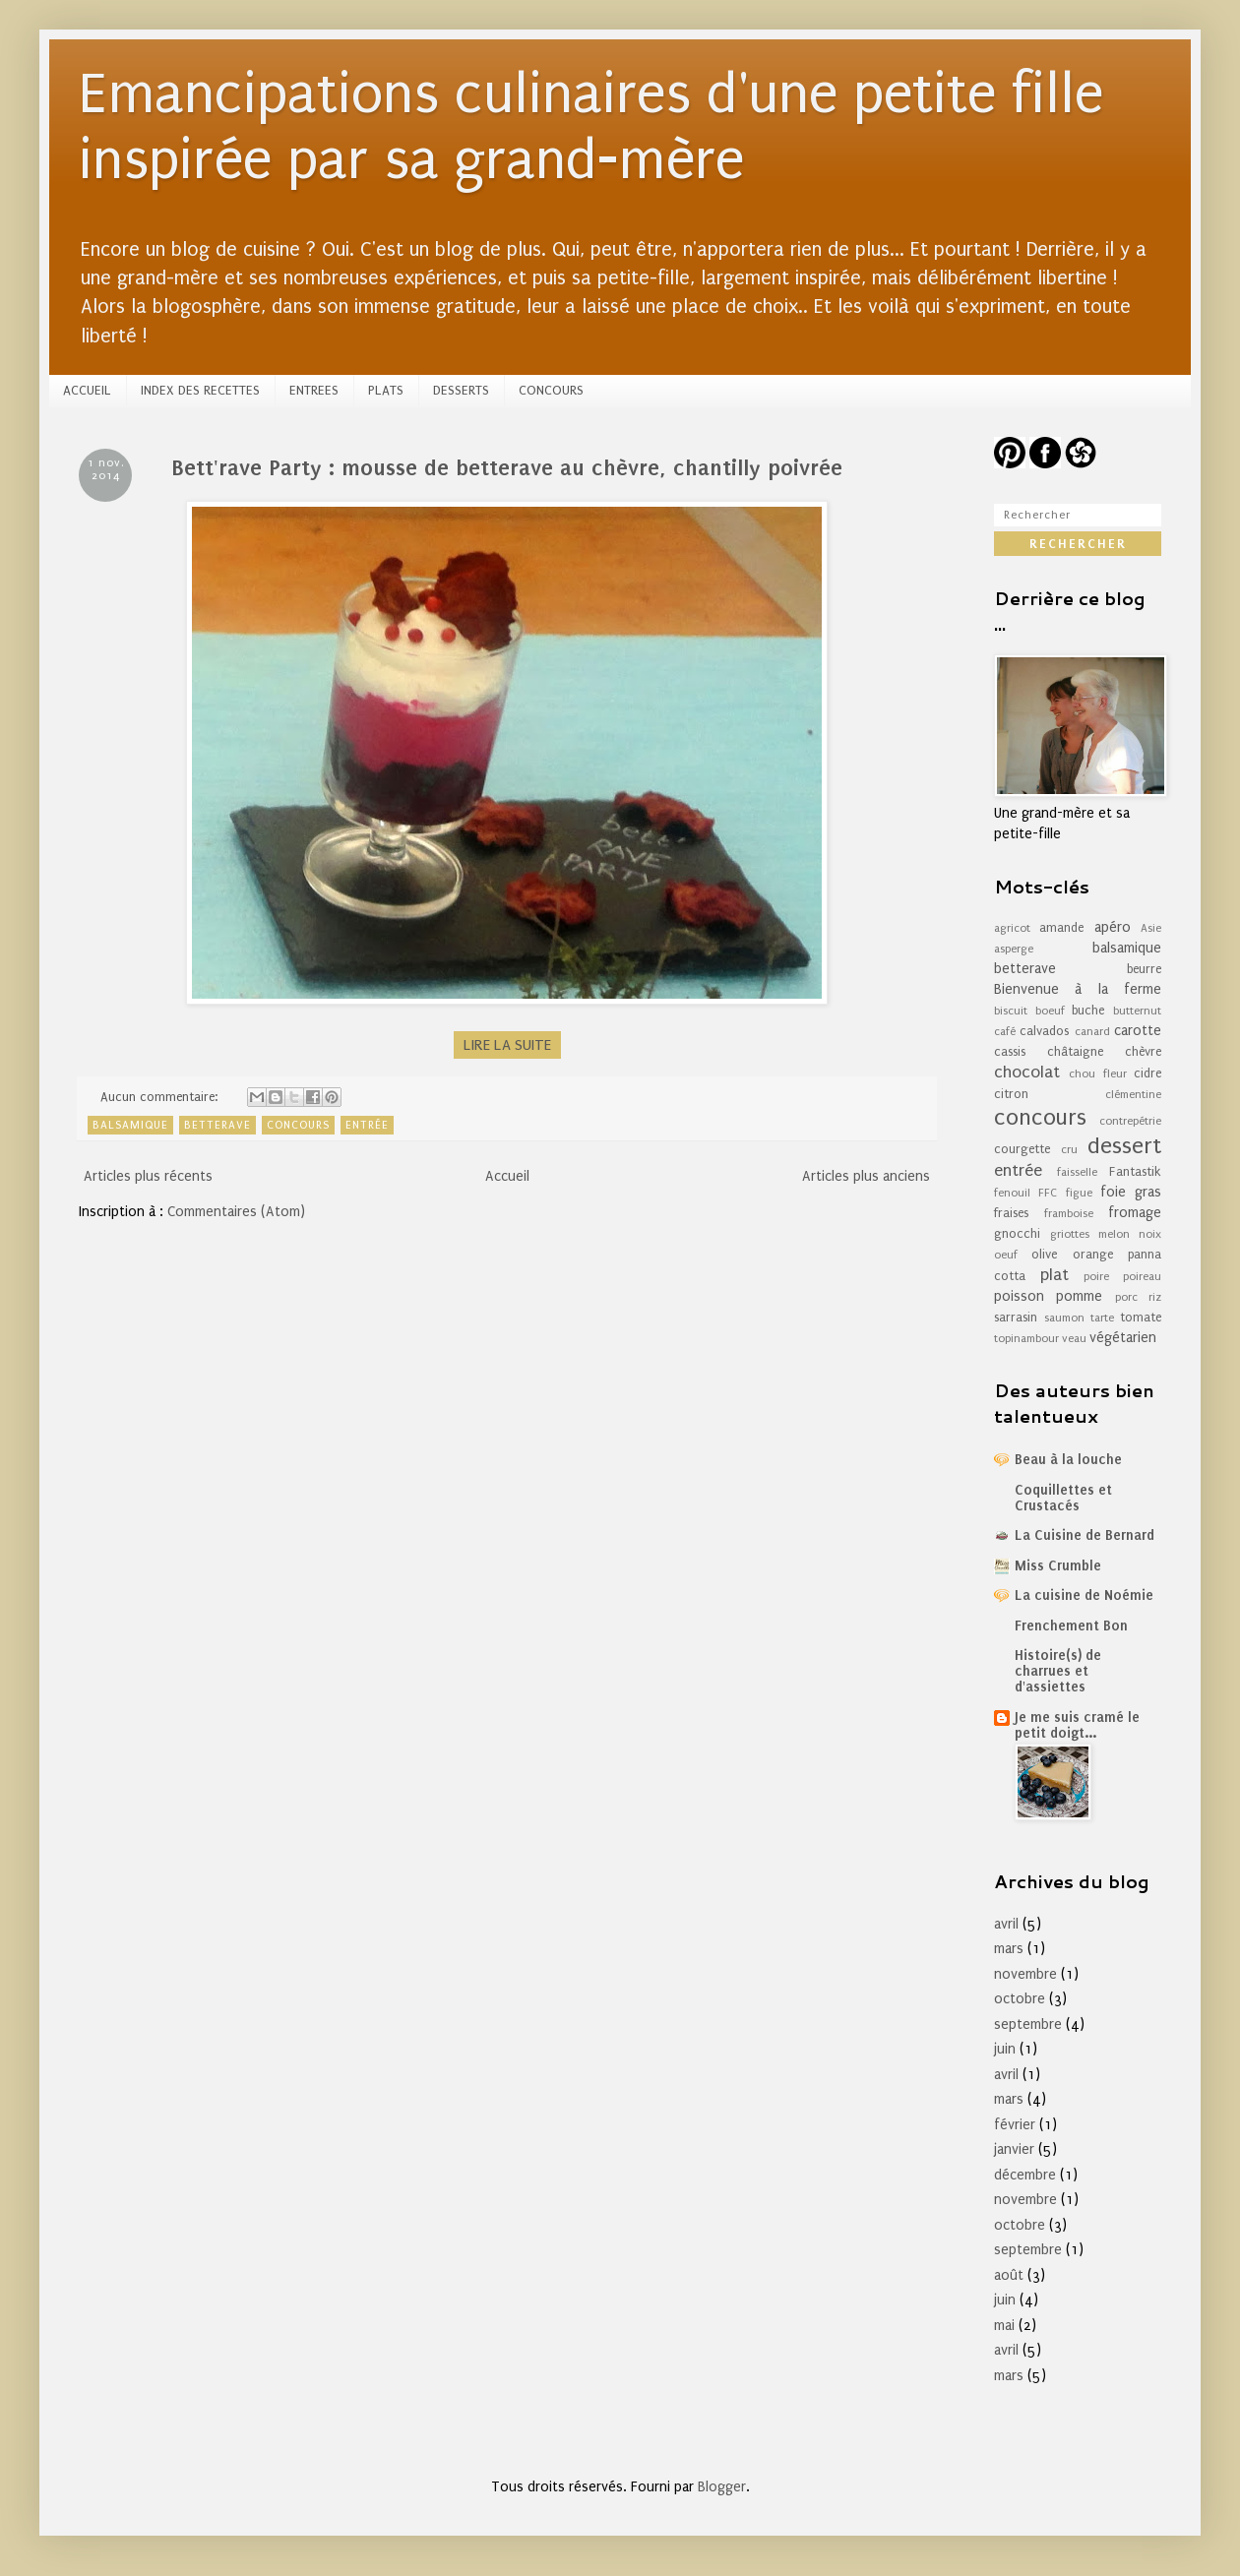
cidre (1147, 1073)
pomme (1079, 1296)
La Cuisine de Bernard (1084, 1535)
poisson (1019, 1296)
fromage (1134, 1212)
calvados (1044, 1030)
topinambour (1026, 1338)
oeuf (1006, 1255)
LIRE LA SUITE (507, 1045)
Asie (1151, 928)
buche (1088, 1010)
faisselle (1077, 1172)
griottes (1069, 1234)
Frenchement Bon (1071, 1626)
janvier (1014, 2149)
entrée (367, 1125)
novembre (1025, 1974)
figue (1079, 1193)
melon (1114, 1234)
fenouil (1012, 1193)
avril (1006, 1924)
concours (298, 1125)
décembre (1025, 2175)
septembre (1028, 2024)
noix (1150, 1234)
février (1014, 2124)
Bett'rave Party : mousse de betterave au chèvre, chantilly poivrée (506, 468)
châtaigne (1075, 1051)
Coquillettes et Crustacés (1063, 1498)
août (1008, 2275)
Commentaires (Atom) (236, 1211)
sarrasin (1015, 1317)
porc (1126, 1297)
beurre (1144, 968)
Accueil (507, 1176)
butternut (1137, 1011)
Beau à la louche (1068, 1459)
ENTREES (314, 390)
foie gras (1130, 1192)
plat (1054, 1274)
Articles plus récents (148, 1176)
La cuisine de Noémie (1084, 1595)
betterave (217, 1125)
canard (1092, 1031)
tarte (1102, 1318)
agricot (1012, 928)
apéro (1112, 927)
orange (1093, 1254)
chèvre (1143, 1051)
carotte (1137, 1030)
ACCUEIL (87, 390)
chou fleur (1097, 1074)
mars (1008, 1948)
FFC (1047, 1193)
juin (1005, 2049)
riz (1154, 1297)
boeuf (1050, 1011)
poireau (1142, 1276)
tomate (1140, 1317)
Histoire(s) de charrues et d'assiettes (1058, 1671)
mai (1004, 2325)
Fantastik (1135, 1171)
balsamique (130, 1125)
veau (1074, 1338)
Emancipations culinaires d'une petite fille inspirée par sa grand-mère (591, 127)
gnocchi (1017, 1233)
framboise (1068, 1213)
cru (1069, 1149)
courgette (1022, 1148)
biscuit (1010, 1011)
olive (1044, 1254)
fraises (1011, 1212)
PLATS (385, 390)
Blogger (722, 2487)
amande (1061, 927)
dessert (1124, 1146)
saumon (1064, 1318)
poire (1096, 1276)
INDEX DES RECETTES (200, 390)
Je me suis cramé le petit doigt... (1077, 1725)
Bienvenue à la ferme (1077, 989)
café (1005, 1031)
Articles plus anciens (866, 1176)
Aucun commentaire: (160, 1096)
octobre (1019, 1999)
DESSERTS (461, 390)
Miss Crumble (1058, 1566)
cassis (1009, 1051)
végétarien (1122, 1337)
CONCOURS (551, 390)
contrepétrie (1130, 1121)
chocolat (1027, 1072)
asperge (1013, 949)
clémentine (1133, 1094)
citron (1011, 1093)
